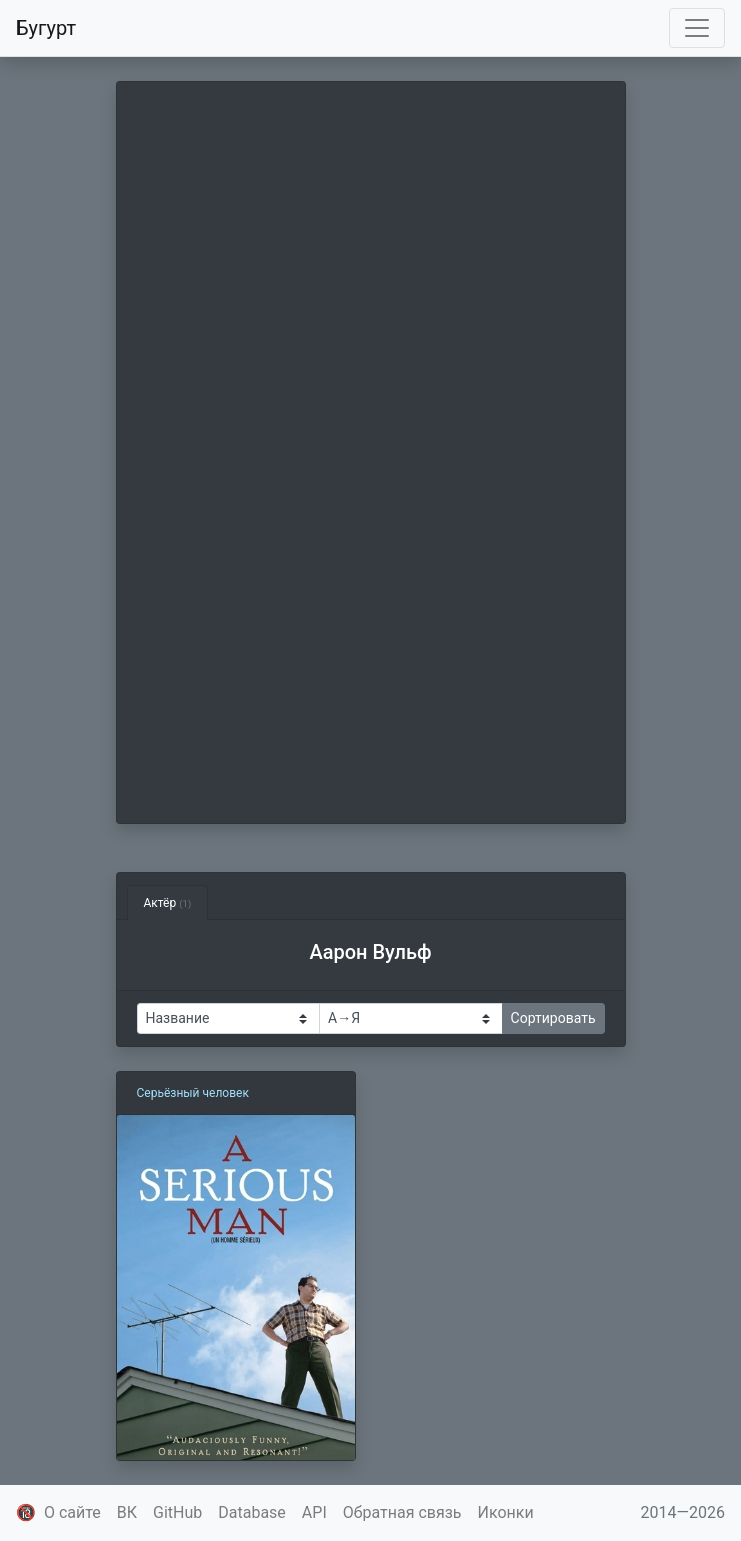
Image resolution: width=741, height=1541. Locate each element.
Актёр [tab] (168, 903)
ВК (127, 1512)
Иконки (506, 1512)
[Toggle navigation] (697, 28)
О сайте (72, 1512)
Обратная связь (402, 1512)
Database (252, 1512)
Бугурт (46, 28)
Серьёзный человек (193, 1093)
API (314, 1512)
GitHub (177, 1512)
